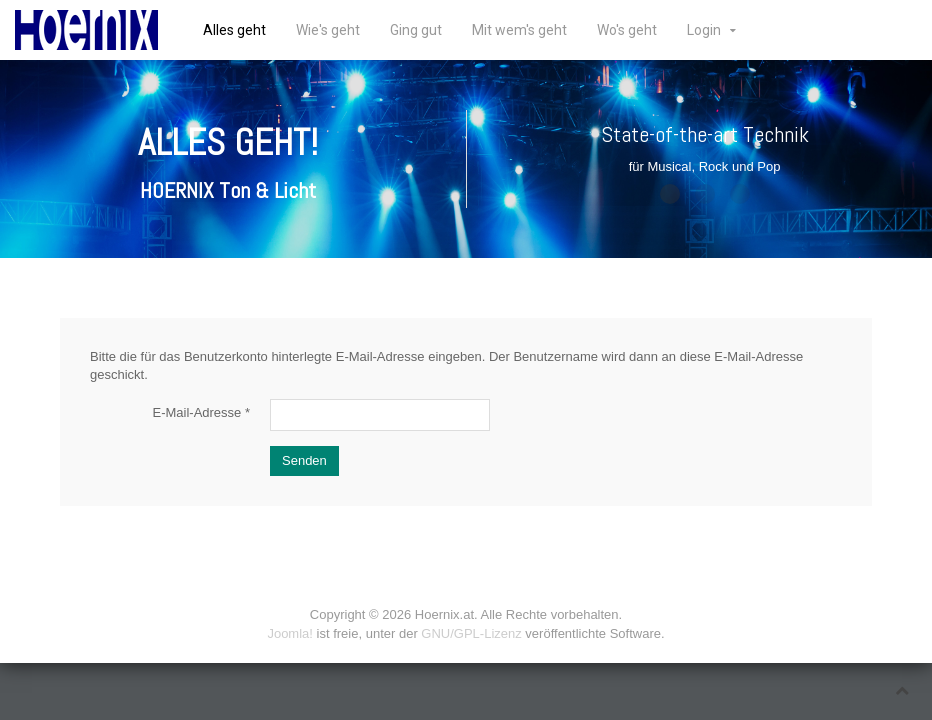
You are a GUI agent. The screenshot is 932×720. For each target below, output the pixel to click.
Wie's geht (328, 30)
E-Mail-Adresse (201, 412)
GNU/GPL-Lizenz (471, 633)
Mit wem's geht (519, 30)
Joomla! (290, 633)
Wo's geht (627, 30)
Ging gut (416, 30)
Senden (304, 460)
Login (704, 30)
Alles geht (234, 30)
